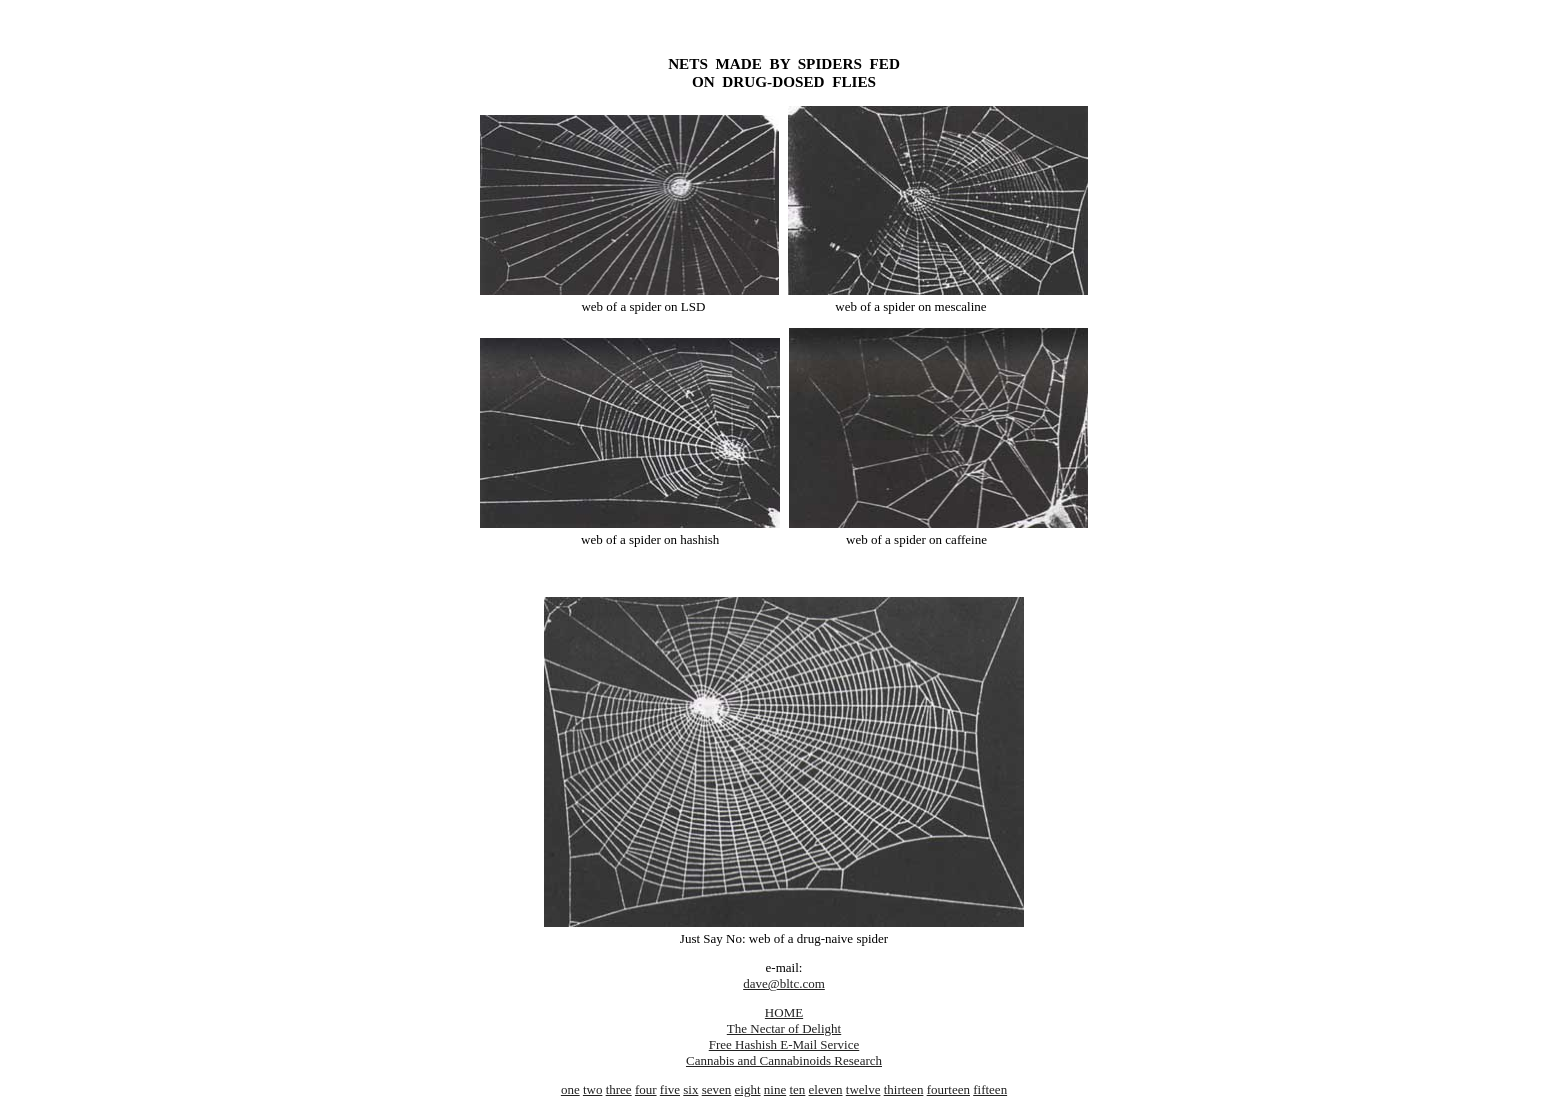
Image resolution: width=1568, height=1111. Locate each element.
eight (748, 1089)
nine (775, 1089)
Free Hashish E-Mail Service (784, 1044)
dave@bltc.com (784, 983)
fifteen (990, 1089)
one (570, 1089)
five (670, 1089)
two (593, 1089)
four (646, 1089)
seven (717, 1089)
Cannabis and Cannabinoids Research (784, 1060)
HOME (784, 1012)
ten (797, 1089)
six (690, 1089)
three (619, 1089)
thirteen (904, 1089)
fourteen (948, 1089)
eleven (826, 1089)
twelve (863, 1089)
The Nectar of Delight (784, 1028)
